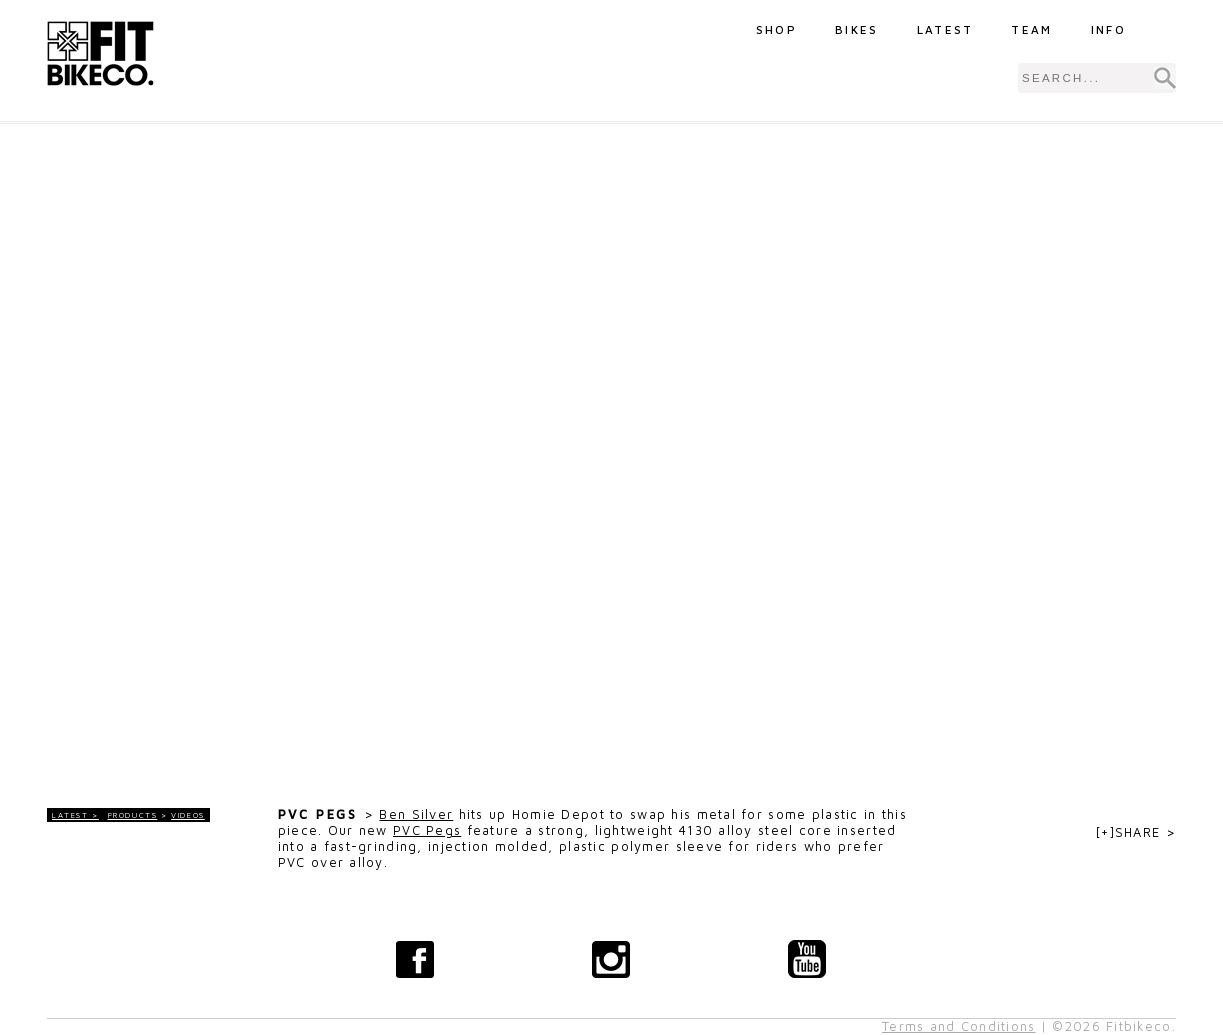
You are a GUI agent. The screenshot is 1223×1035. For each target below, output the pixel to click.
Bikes (857, 29)
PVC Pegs (427, 830)
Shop (776, 29)
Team (1031, 29)
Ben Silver (416, 814)
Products (133, 815)
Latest (945, 29)
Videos (188, 815)
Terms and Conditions (959, 1026)
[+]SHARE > (1136, 832)
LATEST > (75, 815)
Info (1108, 29)
